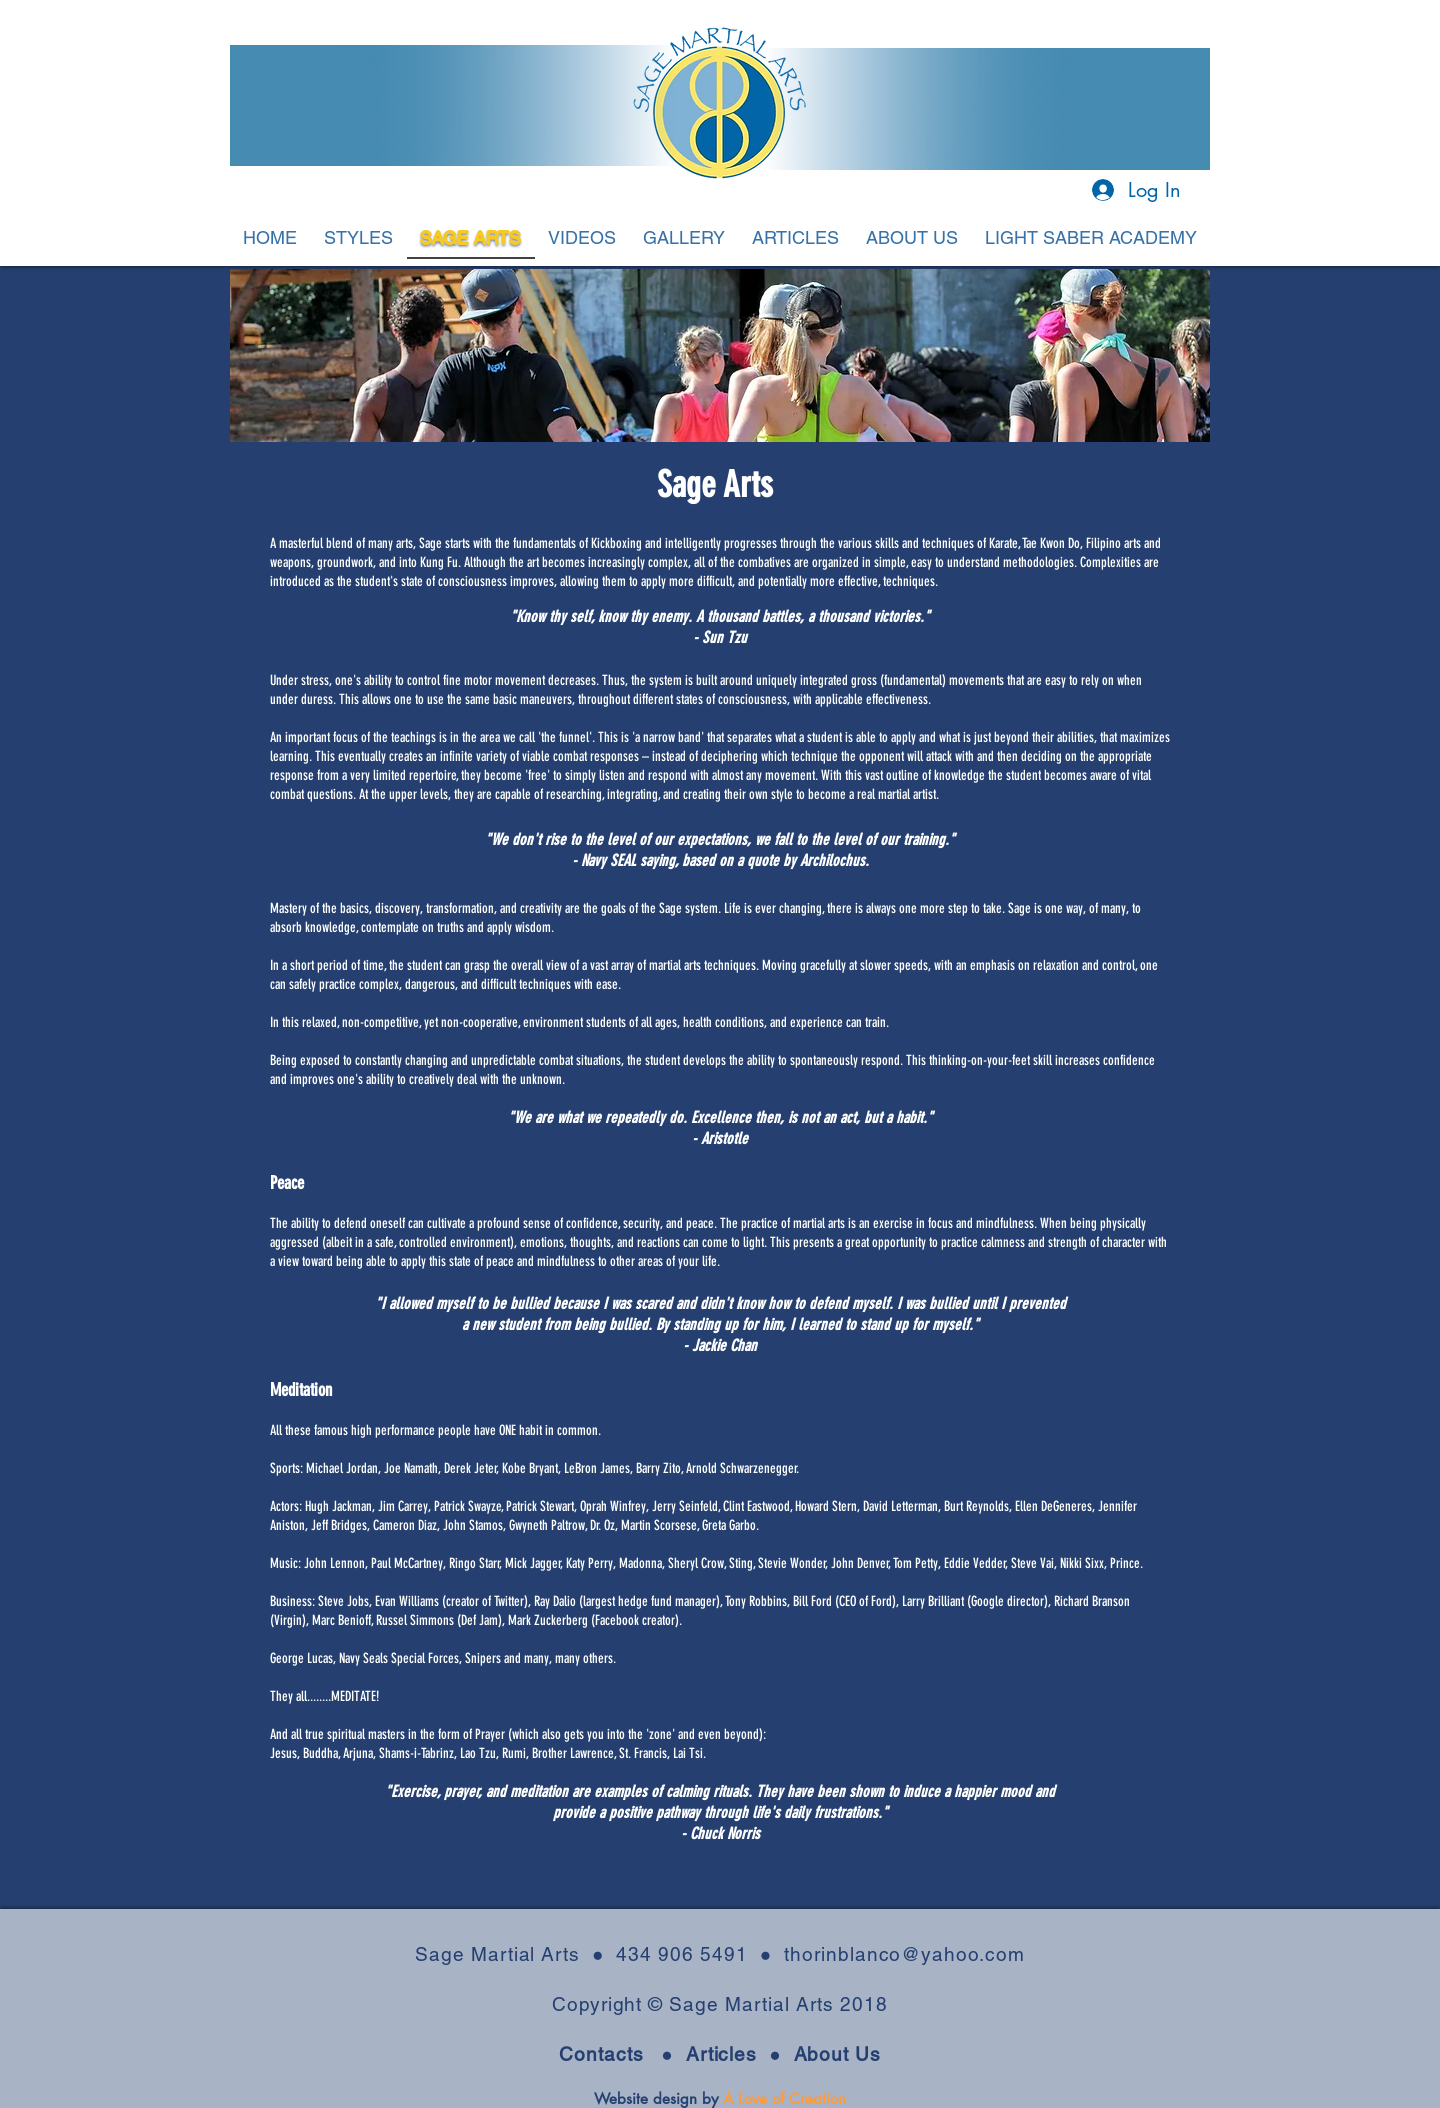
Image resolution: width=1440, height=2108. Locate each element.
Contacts (601, 2054)
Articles (728, 2054)
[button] (359, 239)
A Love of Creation (784, 2098)
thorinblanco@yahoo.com (904, 1954)
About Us (838, 2054)
